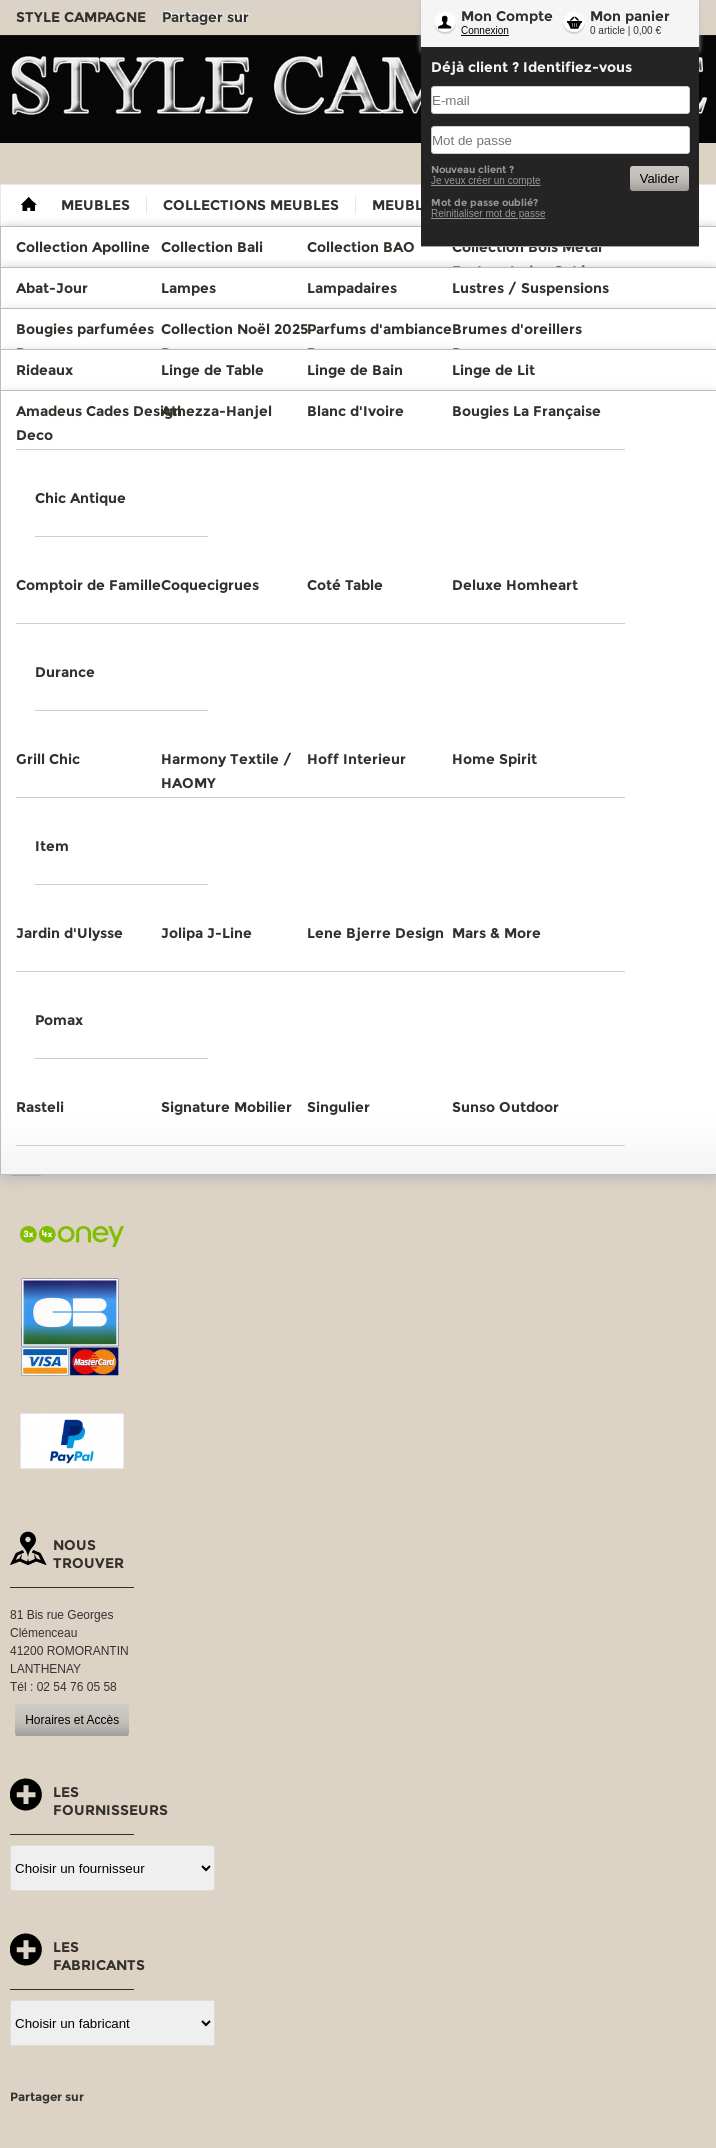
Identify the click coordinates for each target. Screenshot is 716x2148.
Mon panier (630, 16)
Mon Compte (507, 16)
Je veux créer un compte (486, 180)
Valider (659, 178)
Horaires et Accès (72, 1720)
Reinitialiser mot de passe (488, 213)
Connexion (485, 30)
